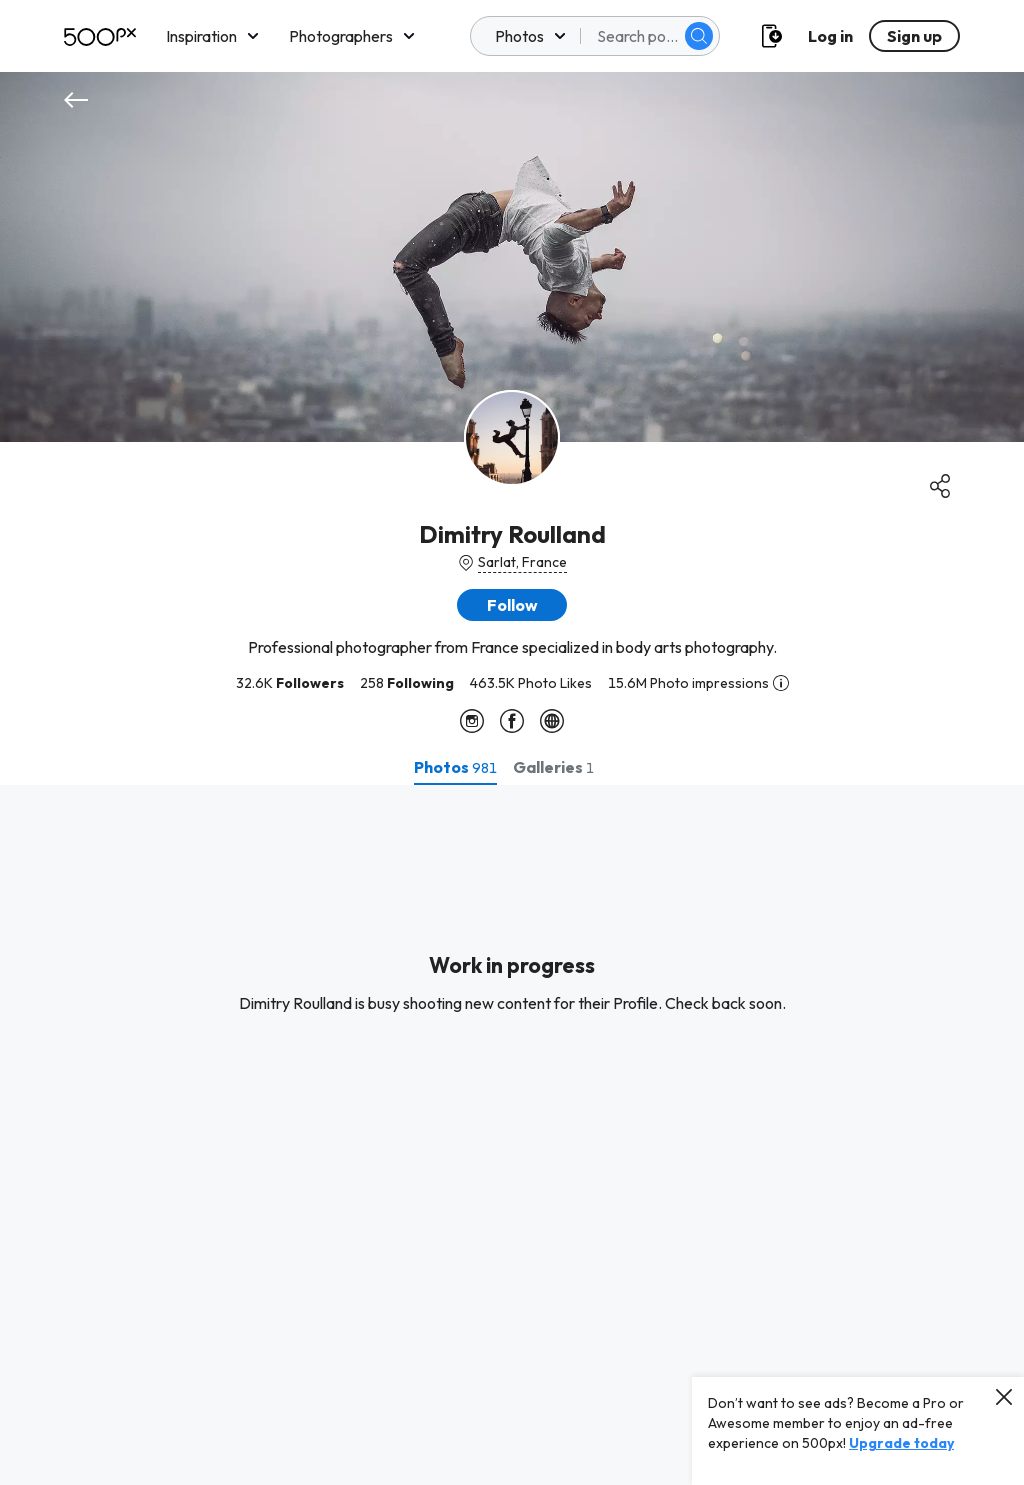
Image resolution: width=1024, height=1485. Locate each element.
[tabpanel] (512, 1135)
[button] (512, 605)
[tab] (455, 767)
